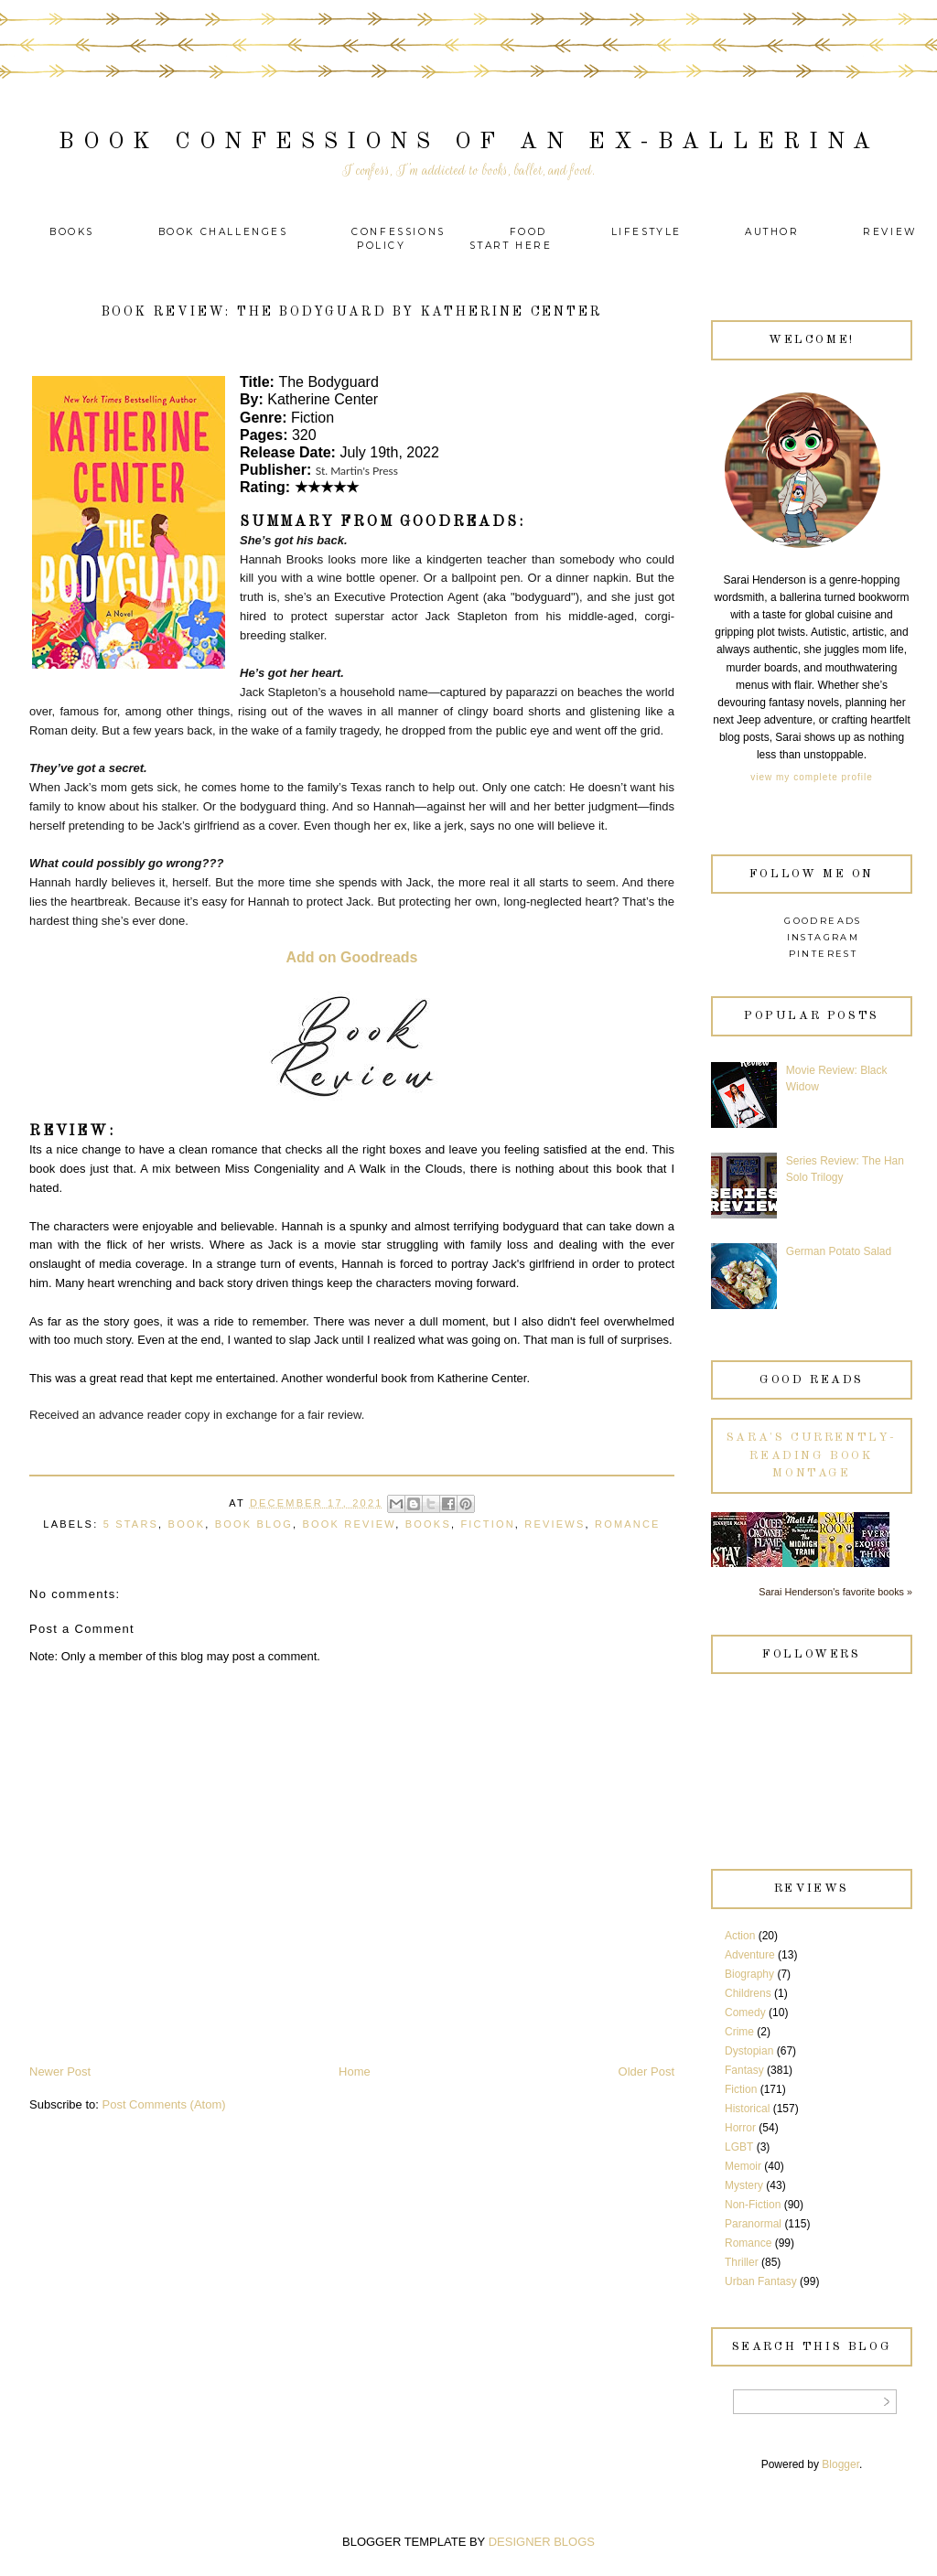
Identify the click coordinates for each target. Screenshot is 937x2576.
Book (187, 1524)
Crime (739, 2031)
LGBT (739, 2147)
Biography (749, 1974)
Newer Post (60, 2071)
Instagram (823, 937)
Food (528, 232)
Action (740, 1935)
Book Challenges (223, 232)
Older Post (646, 2071)
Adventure (750, 1954)
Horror (740, 2127)
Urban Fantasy (761, 2281)
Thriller (742, 2262)
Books (71, 232)
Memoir (743, 2166)
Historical (747, 2108)
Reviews (554, 1524)
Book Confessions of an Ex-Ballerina (469, 142)
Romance (628, 1524)
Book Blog (254, 1524)
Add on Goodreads (352, 957)
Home (355, 2071)
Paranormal (753, 2223)
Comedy (745, 2012)
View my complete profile (811, 777)
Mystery (744, 2185)
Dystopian (749, 2051)
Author (772, 232)
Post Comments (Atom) (164, 2104)
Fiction (487, 1524)
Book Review (348, 1524)
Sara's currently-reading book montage (812, 1455)
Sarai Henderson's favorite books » (835, 1591)
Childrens (748, 1993)
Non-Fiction (753, 2204)
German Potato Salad (838, 1251)
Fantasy (744, 2070)
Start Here (510, 246)
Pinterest (823, 954)
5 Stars (130, 1524)
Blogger (840, 2464)
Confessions (398, 232)
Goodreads (823, 921)
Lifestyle (649, 232)
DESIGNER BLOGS (542, 2542)
